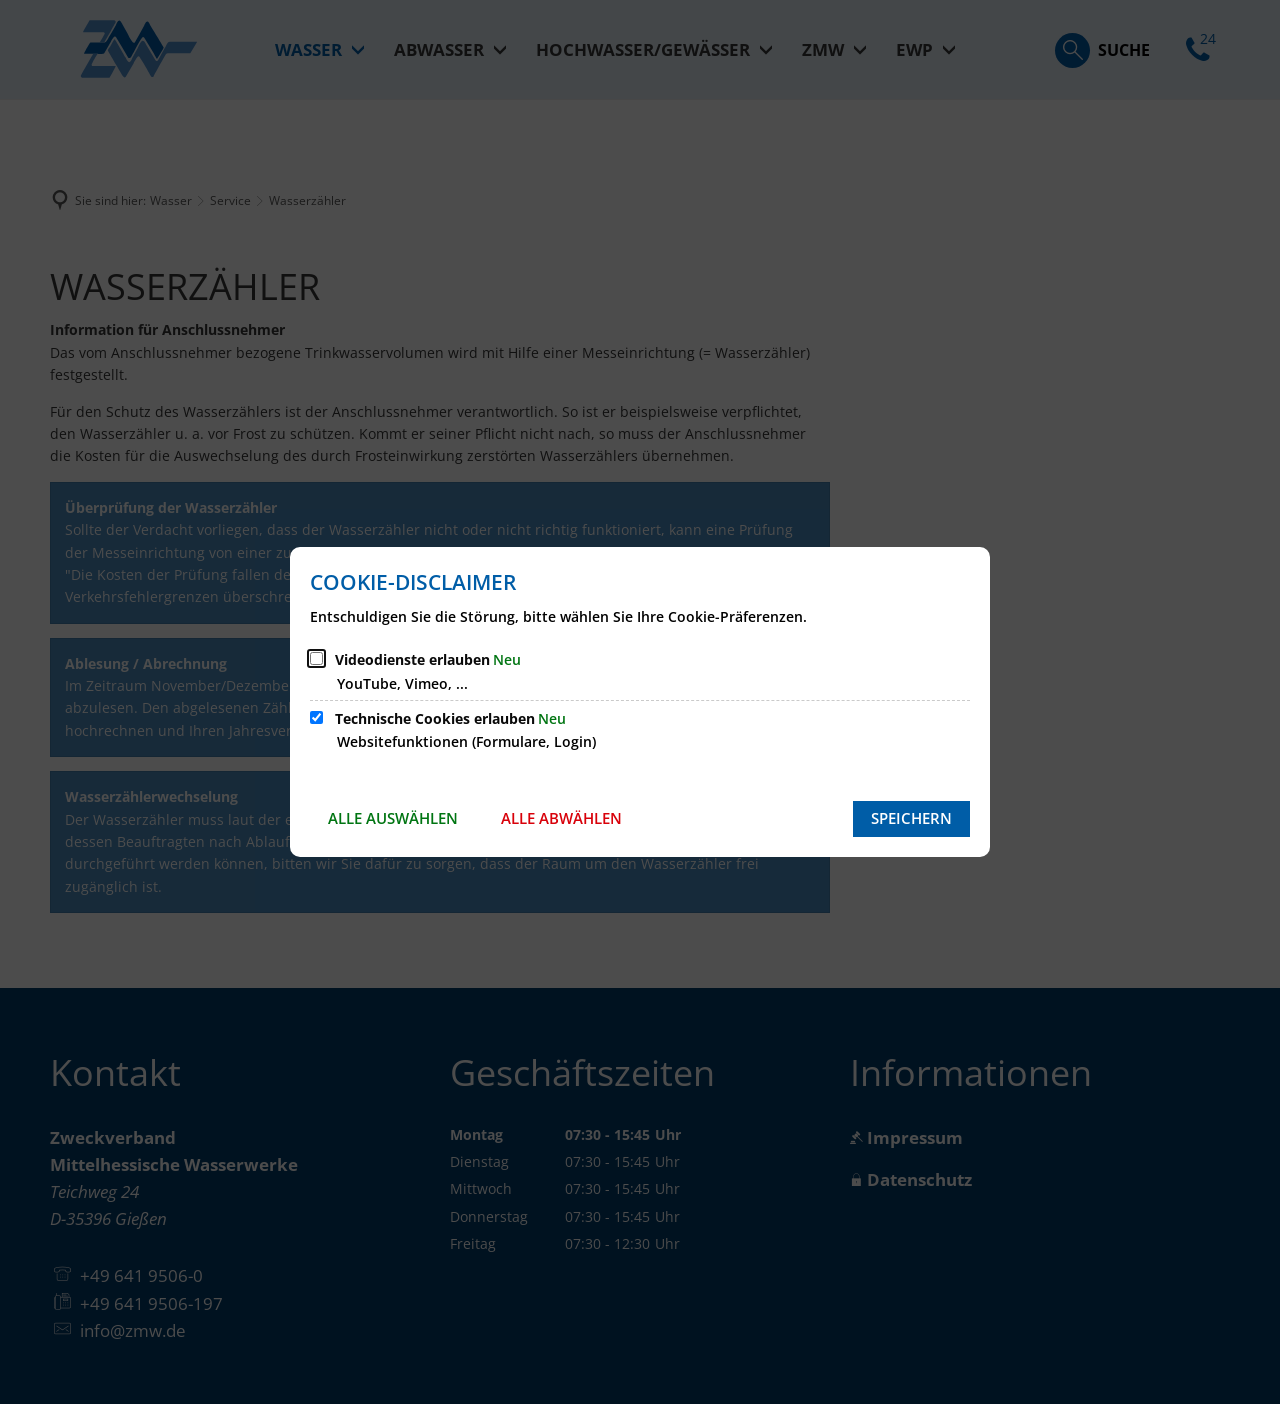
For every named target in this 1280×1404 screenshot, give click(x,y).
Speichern (911, 818)
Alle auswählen (393, 818)
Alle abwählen (561, 818)
